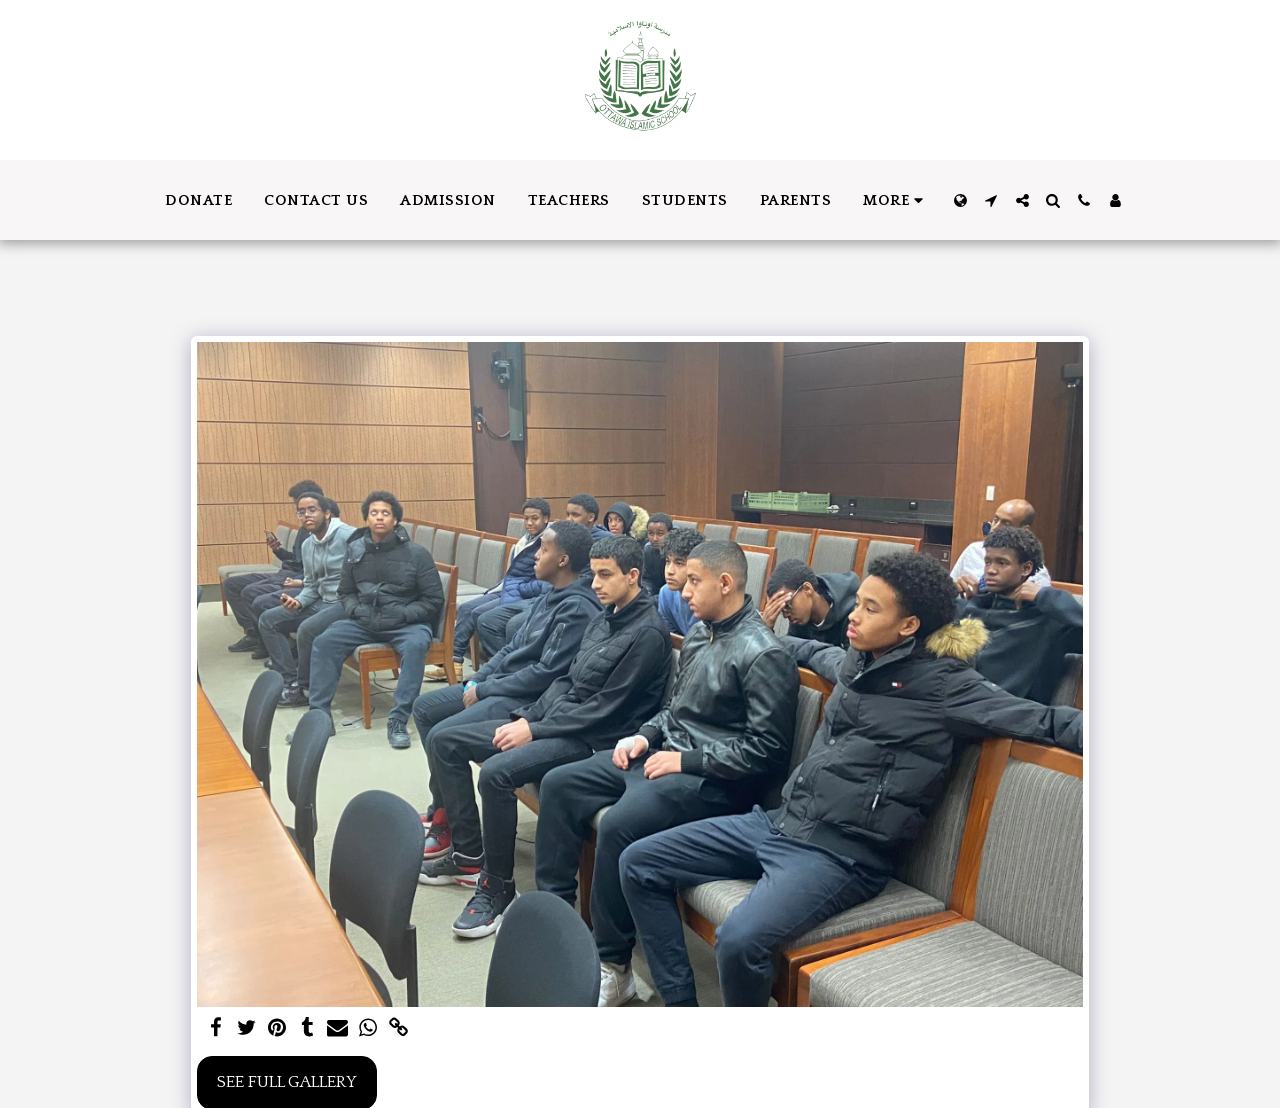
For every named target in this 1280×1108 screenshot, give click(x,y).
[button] (991, 200)
